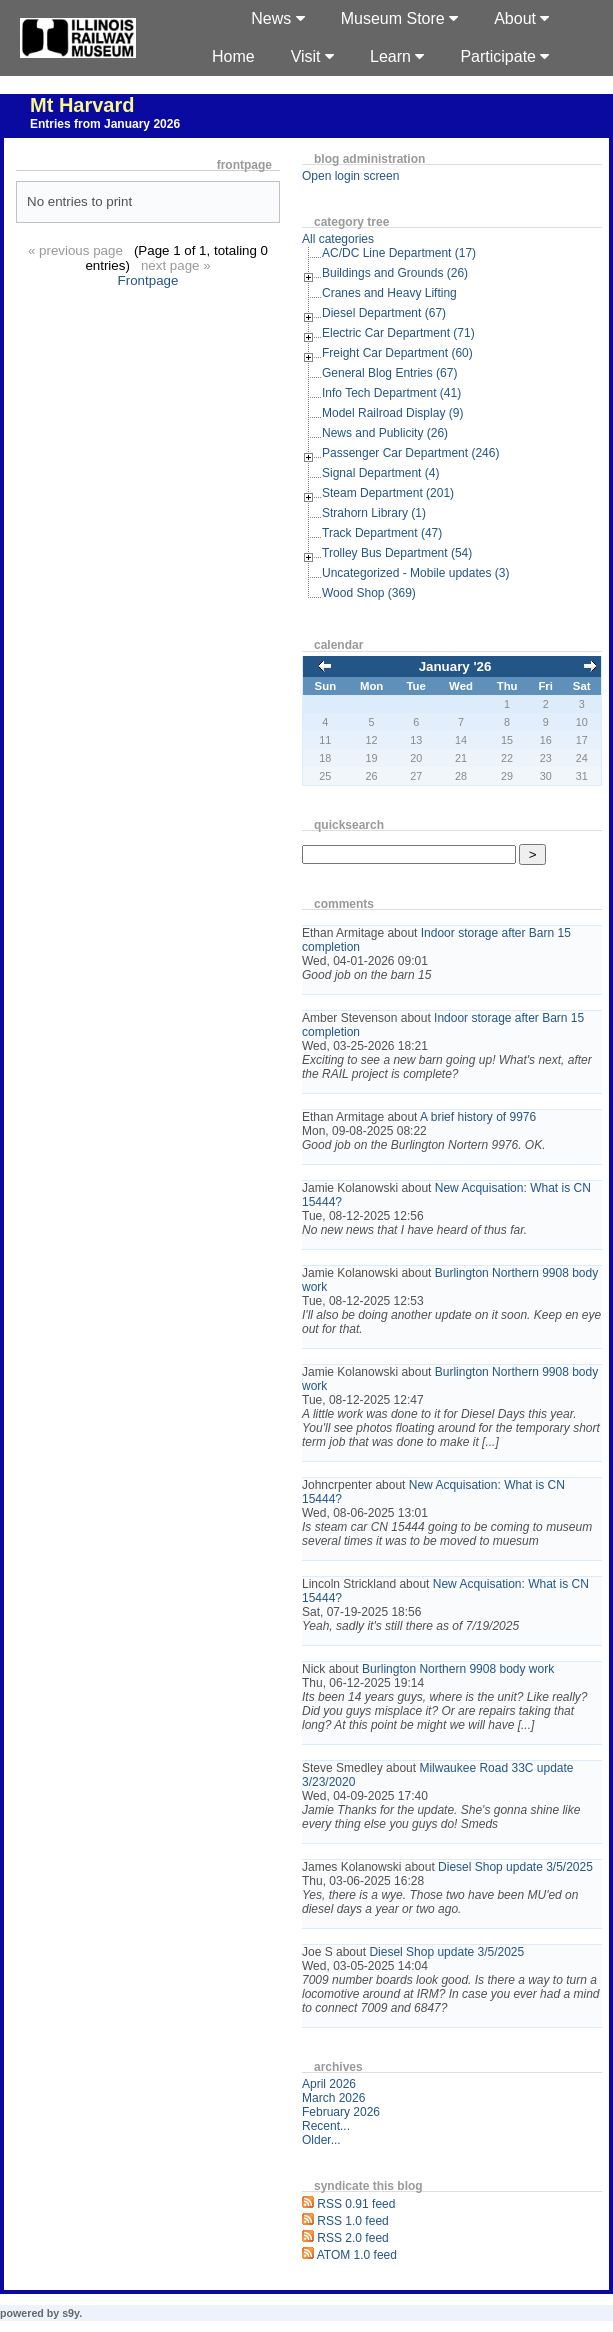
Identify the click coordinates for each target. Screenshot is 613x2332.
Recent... (326, 2126)
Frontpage (148, 280)
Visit (312, 56)
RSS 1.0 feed (352, 2221)
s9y (70, 2313)
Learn (397, 56)
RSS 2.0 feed (352, 2238)
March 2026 (333, 2098)
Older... (321, 2140)
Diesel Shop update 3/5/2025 (515, 1867)
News (277, 18)
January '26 (455, 666)
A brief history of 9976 (478, 1117)
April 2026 (329, 2084)
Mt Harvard (82, 105)
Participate (504, 56)
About (521, 18)
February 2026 (341, 2112)
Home (233, 56)
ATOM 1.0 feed (357, 2255)
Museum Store (399, 18)
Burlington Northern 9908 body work (458, 1669)
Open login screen (350, 176)
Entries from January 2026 (105, 124)
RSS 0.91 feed (356, 2204)
